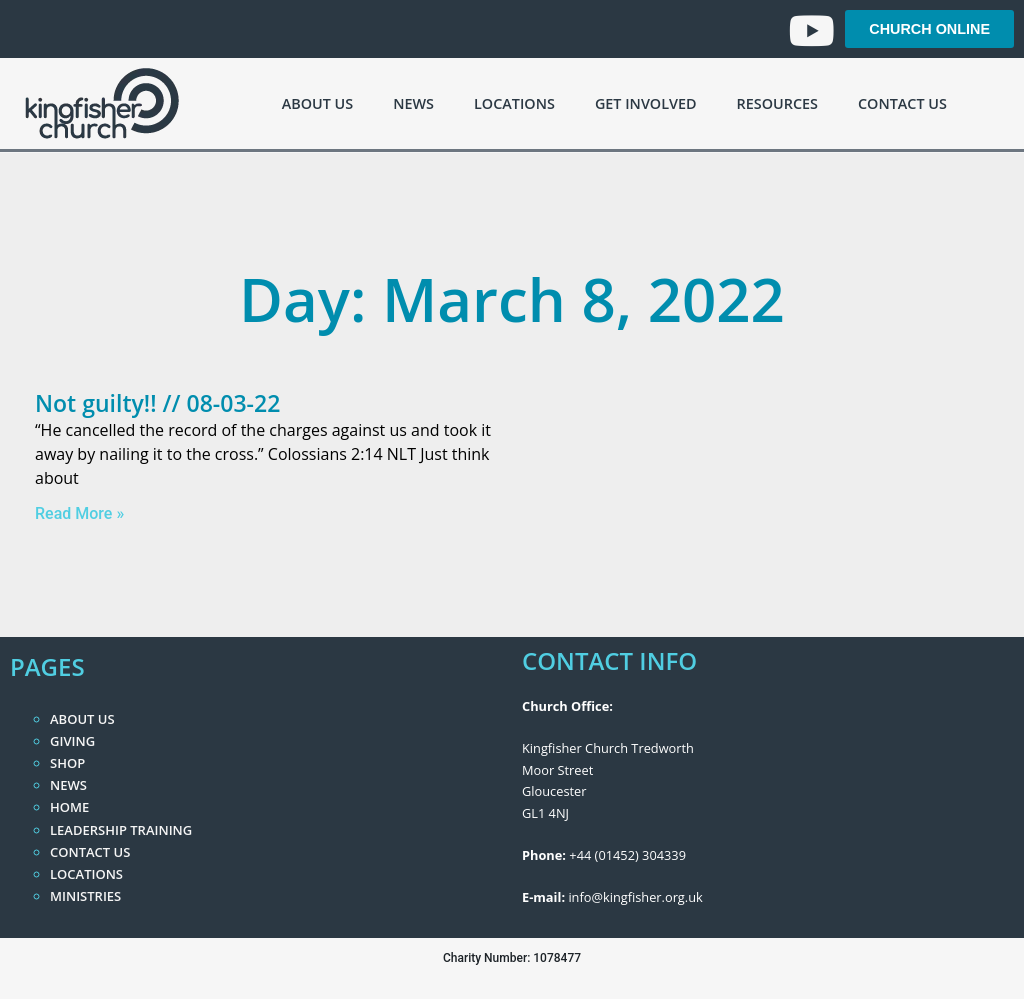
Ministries (85, 896)
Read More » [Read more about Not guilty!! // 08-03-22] (79, 513)
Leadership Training (121, 830)
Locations (514, 103)
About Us (317, 103)
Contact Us (902, 103)
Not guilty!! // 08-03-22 (157, 403)
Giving (72, 741)
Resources (777, 103)
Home (69, 807)
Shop (67, 763)
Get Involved (646, 103)
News (413, 103)
